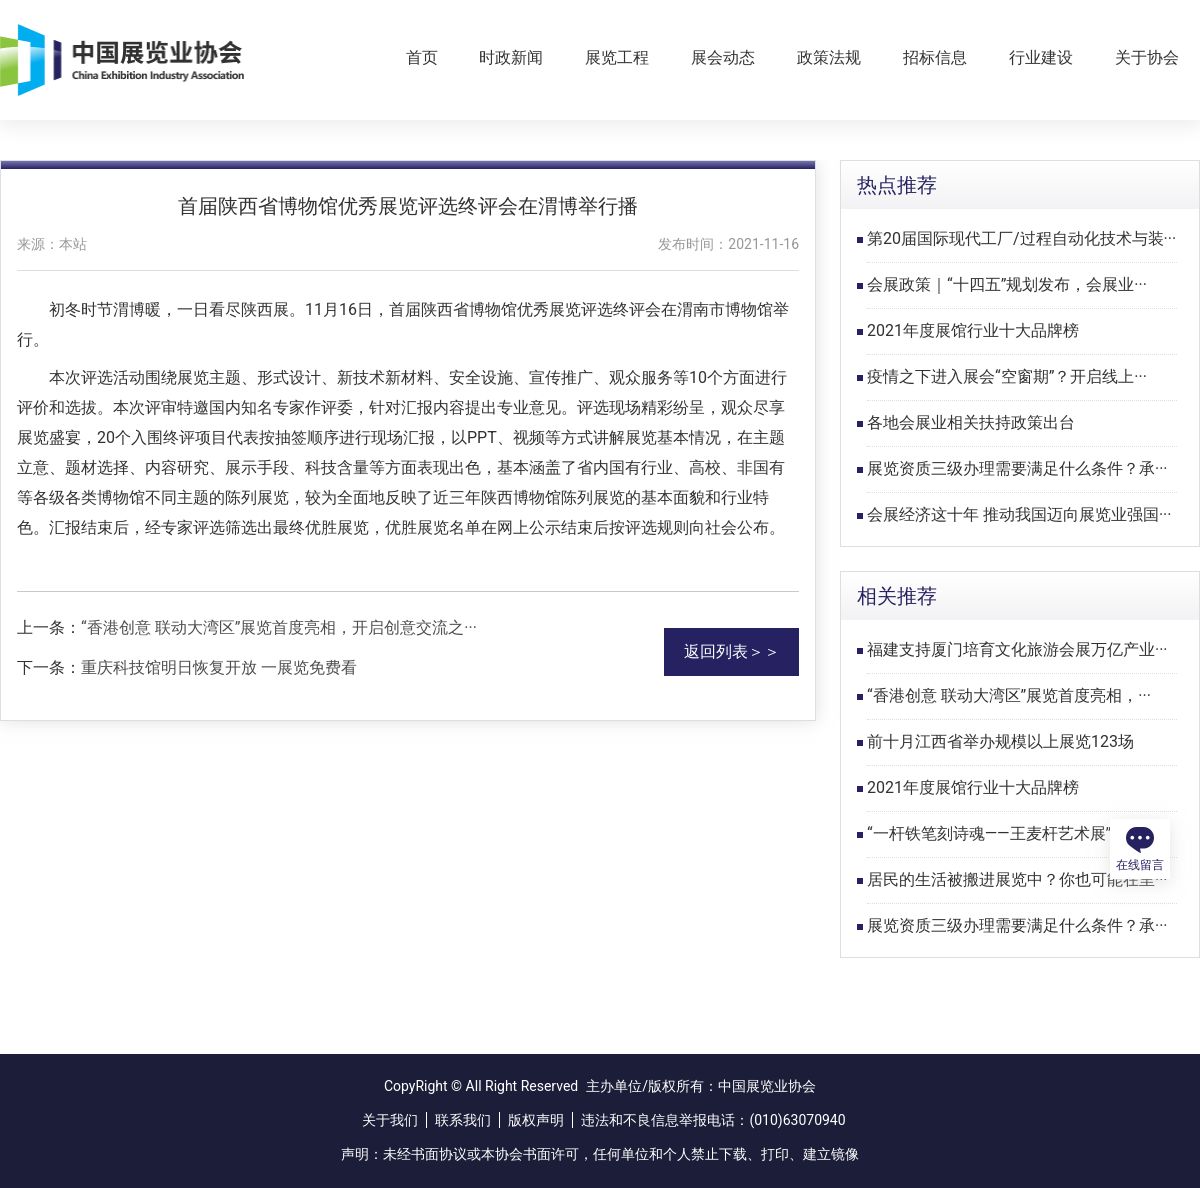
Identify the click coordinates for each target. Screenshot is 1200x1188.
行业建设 (1041, 57)
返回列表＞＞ (732, 651)
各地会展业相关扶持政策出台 (971, 422)
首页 (422, 57)
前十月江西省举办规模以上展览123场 (1000, 741)
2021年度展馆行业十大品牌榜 (973, 330)
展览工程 (617, 57)
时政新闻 (511, 57)
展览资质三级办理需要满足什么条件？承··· (1017, 468)
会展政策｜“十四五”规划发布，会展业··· (1007, 284)
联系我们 (463, 1120)
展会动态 (723, 57)
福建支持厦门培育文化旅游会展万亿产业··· (1017, 649)
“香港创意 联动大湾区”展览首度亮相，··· (1009, 695)
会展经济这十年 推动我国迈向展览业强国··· (1019, 514)
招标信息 (935, 57)
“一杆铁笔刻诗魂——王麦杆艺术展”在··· (1003, 833)
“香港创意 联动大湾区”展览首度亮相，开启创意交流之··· (279, 627)
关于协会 (1147, 57)
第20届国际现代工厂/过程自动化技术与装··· (1021, 238)
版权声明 (536, 1120)
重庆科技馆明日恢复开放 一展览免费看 (219, 667)
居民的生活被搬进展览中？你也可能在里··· (1017, 879)
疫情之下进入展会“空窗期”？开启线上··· (1007, 376)
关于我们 (390, 1120)
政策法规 (829, 57)
